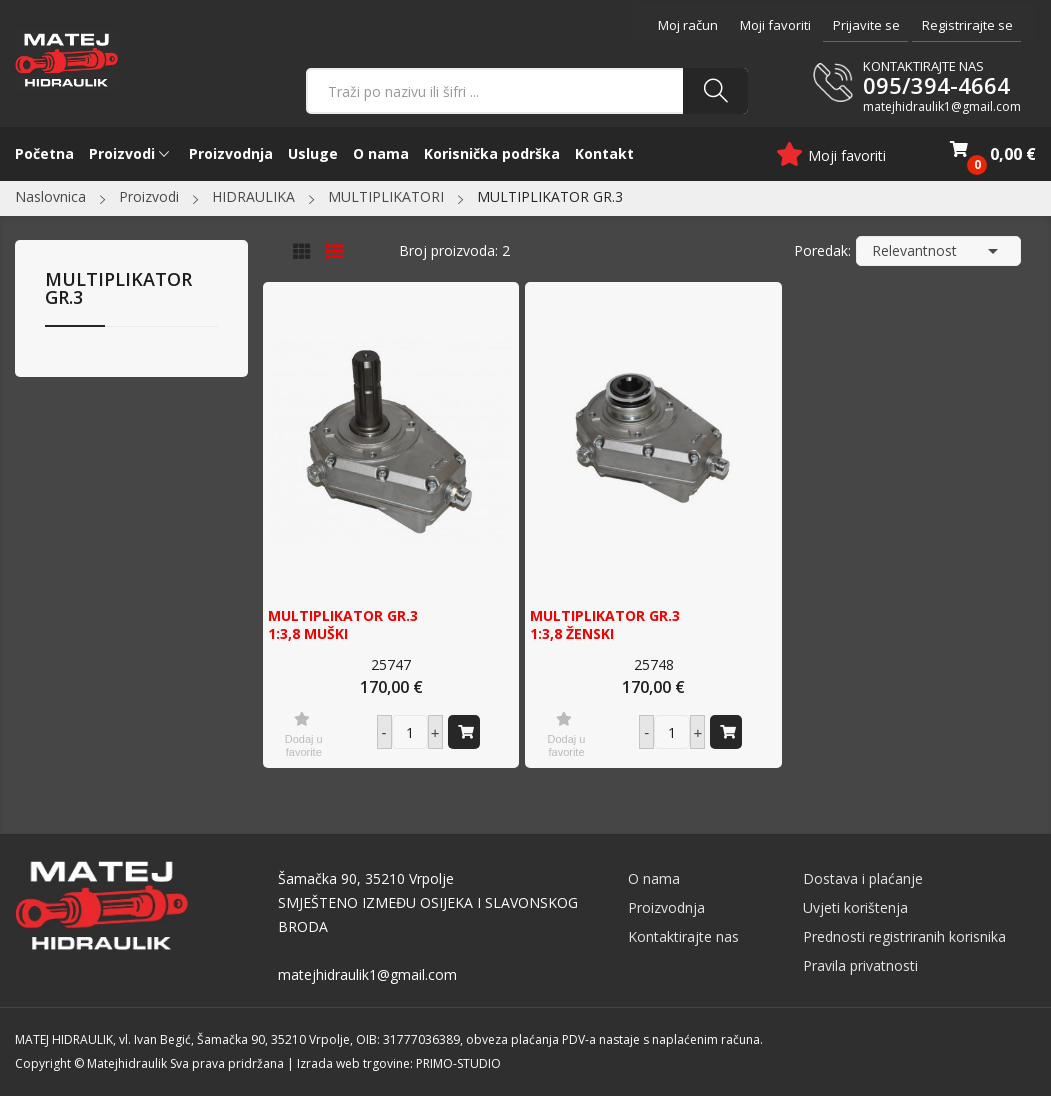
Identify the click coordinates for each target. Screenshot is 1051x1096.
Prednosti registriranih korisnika (904, 936)
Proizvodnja (666, 907)
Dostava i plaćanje (863, 878)
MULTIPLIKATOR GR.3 (118, 289)
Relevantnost (938, 251)
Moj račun (688, 25)
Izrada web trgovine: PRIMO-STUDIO (399, 1063)
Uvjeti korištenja (855, 907)
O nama (654, 878)
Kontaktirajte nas (683, 936)
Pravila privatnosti (860, 965)
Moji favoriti (775, 25)
